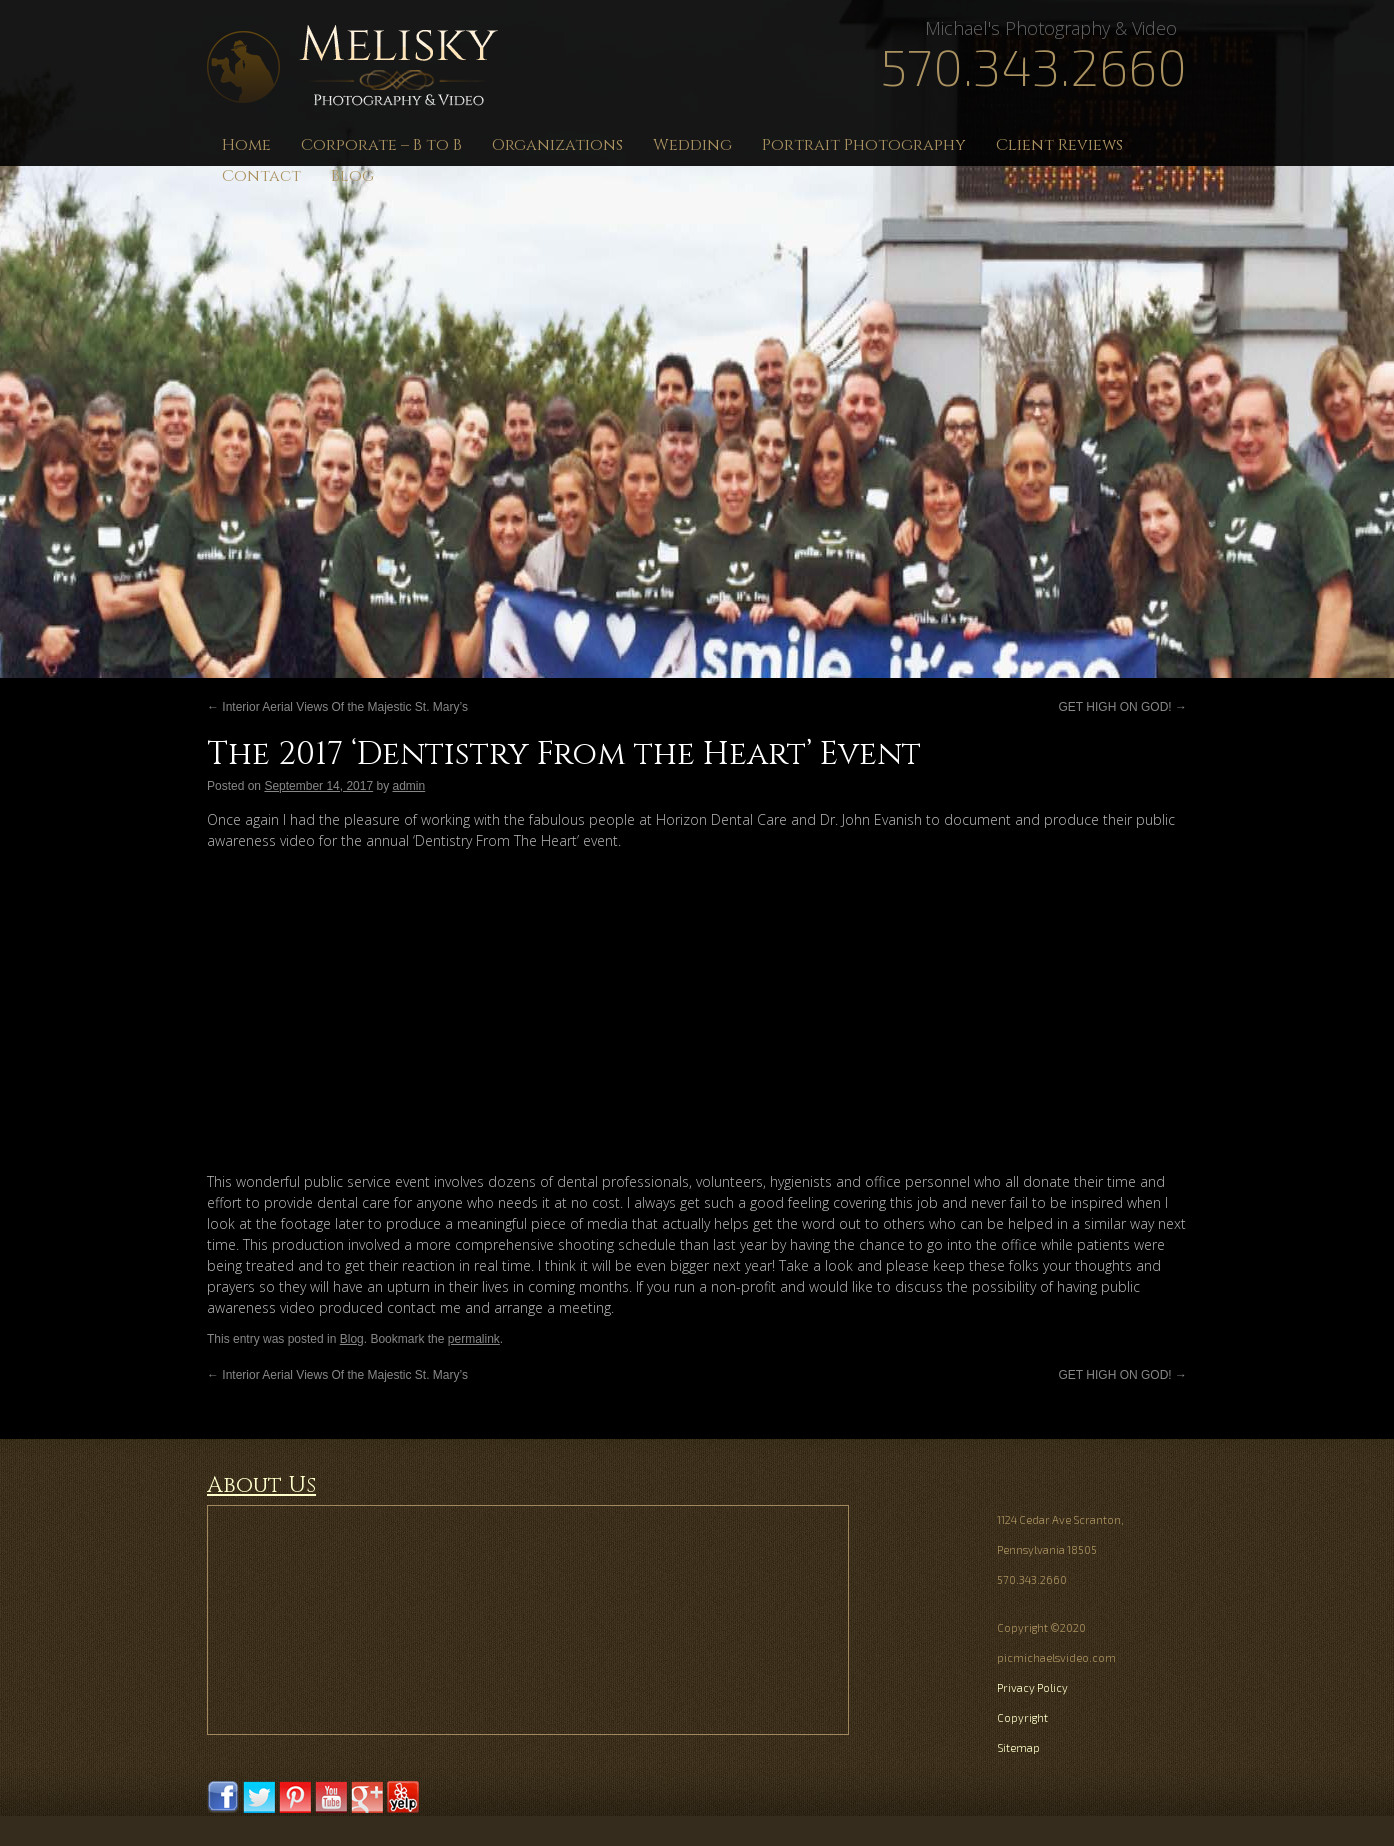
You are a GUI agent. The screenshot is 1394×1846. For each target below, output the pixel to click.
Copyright (1022, 1717)
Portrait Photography (864, 145)
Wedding (692, 145)
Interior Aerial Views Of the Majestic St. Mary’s (337, 707)
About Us (261, 1485)
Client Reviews (1059, 145)
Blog (352, 176)
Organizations (557, 145)
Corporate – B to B (381, 145)
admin (409, 786)
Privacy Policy (1032, 1687)
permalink (474, 1339)
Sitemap (1018, 1747)
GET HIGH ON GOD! (1123, 707)
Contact (261, 176)
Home (246, 145)
